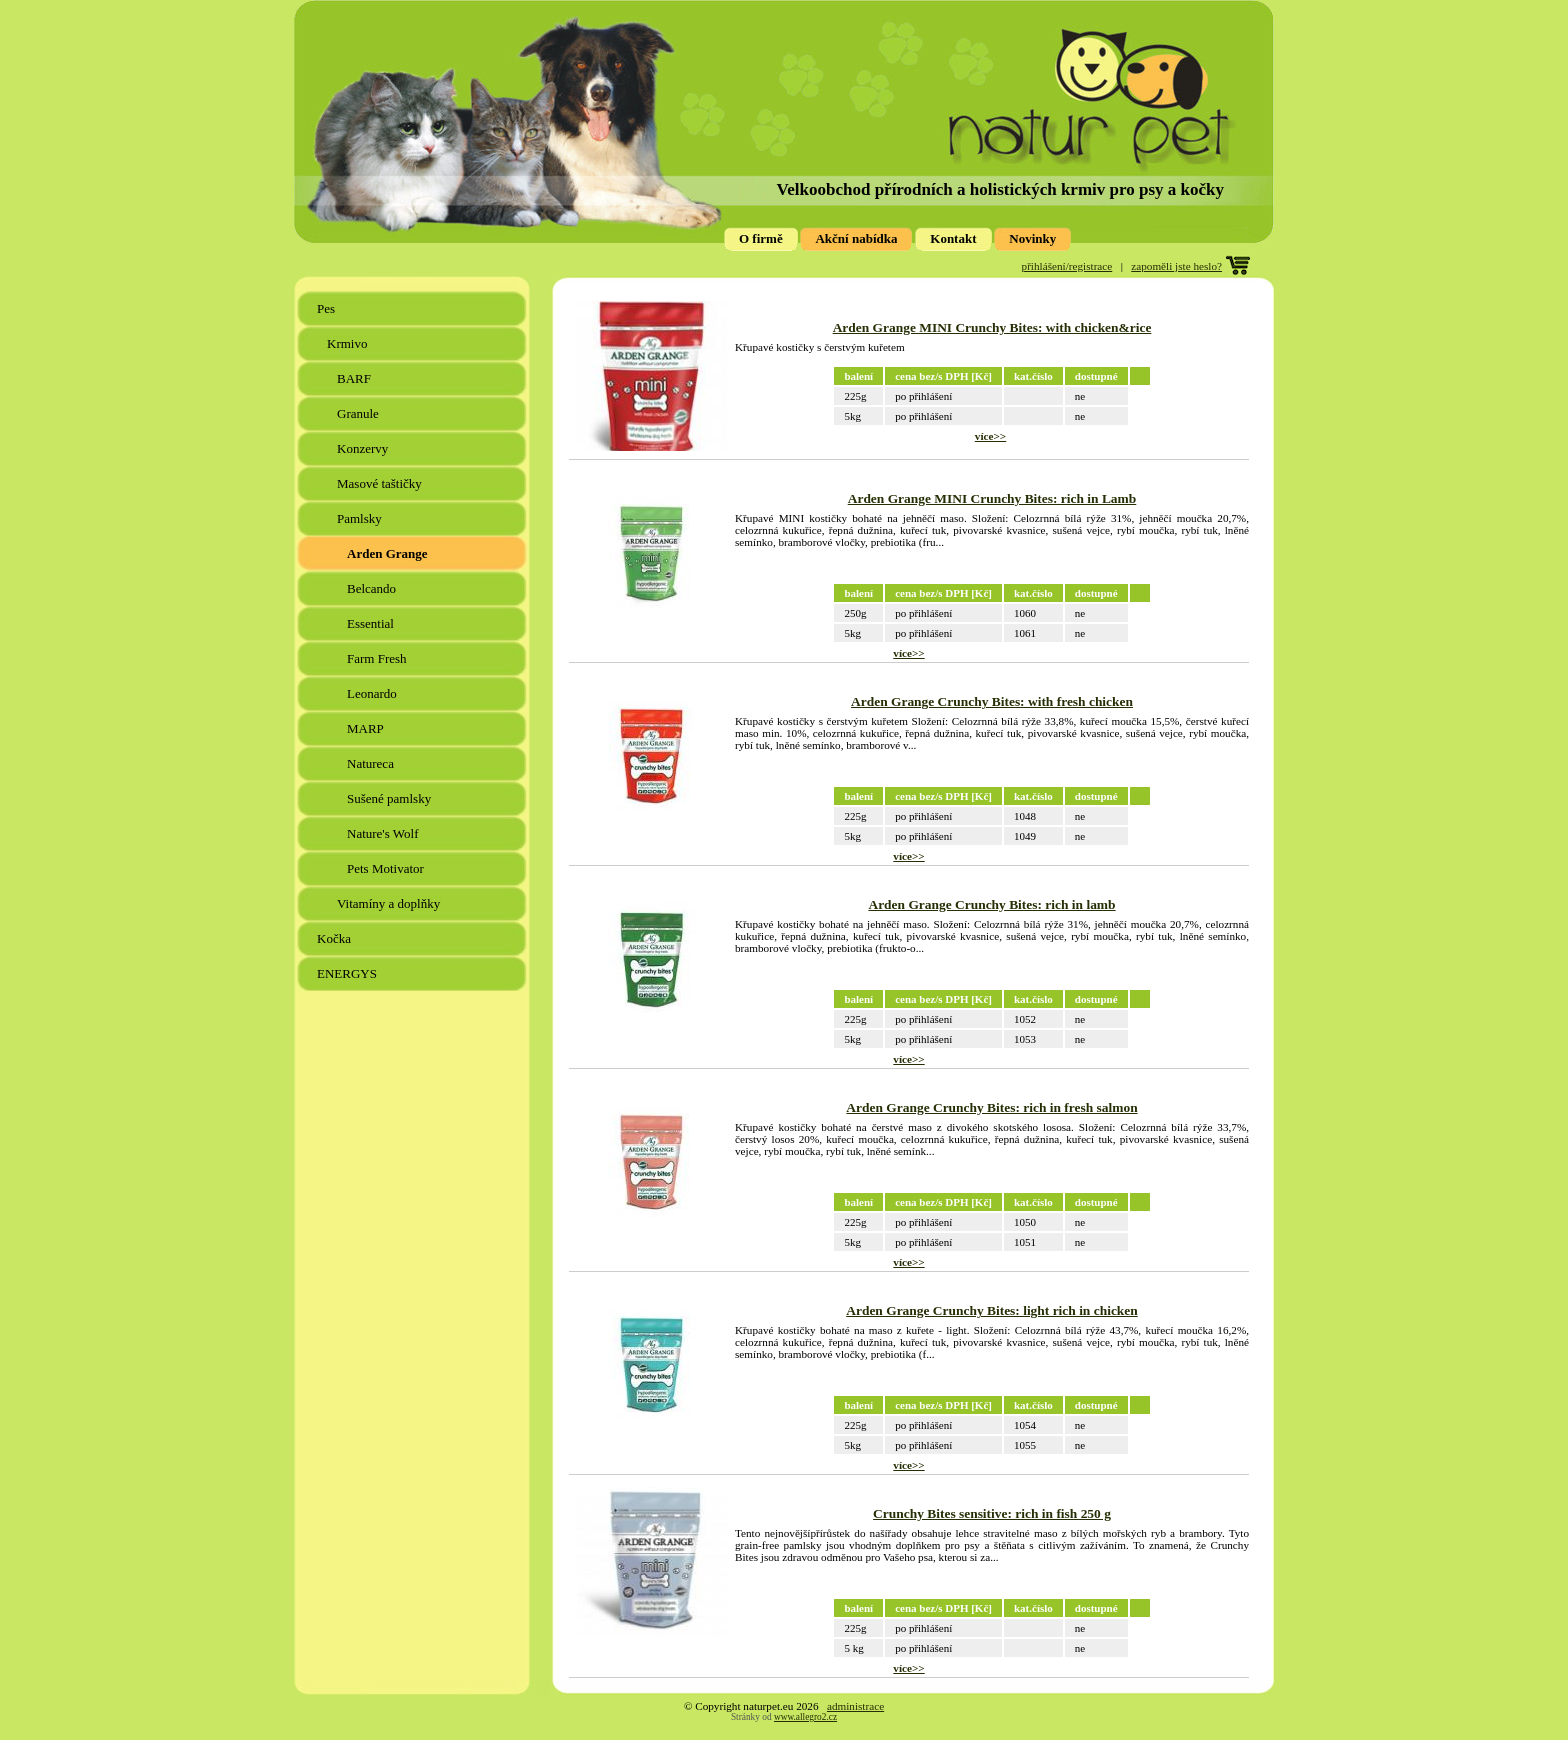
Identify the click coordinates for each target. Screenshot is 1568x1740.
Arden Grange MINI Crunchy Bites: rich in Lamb (992, 498)
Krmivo (349, 343)
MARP (367, 728)
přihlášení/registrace (1067, 266)
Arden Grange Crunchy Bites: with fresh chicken (992, 701)
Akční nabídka (856, 238)
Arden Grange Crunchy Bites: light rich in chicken (992, 1310)
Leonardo (373, 693)
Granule (359, 413)
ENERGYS (348, 973)
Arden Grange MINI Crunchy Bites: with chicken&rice (992, 327)
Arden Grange (389, 553)
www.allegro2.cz (805, 1717)
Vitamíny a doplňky (390, 903)
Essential (372, 623)
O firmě (761, 238)
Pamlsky (361, 518)
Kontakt (953, 238)
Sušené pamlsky (390, 798)
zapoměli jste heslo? (1176, 266)
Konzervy (364, 448)
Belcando (373, 588)
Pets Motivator (387, 868)
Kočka (335, 938)
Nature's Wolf (384, 833)
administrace (855, 1706)
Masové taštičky (381, 483)
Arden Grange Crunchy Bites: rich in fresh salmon (991, 1107)
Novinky (1032, 238)
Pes (327, 308)
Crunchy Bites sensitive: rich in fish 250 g (992, 1513)
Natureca (372, 763)
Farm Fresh (378, 658)
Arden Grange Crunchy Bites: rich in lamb (991, 904)
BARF (355, 378)
